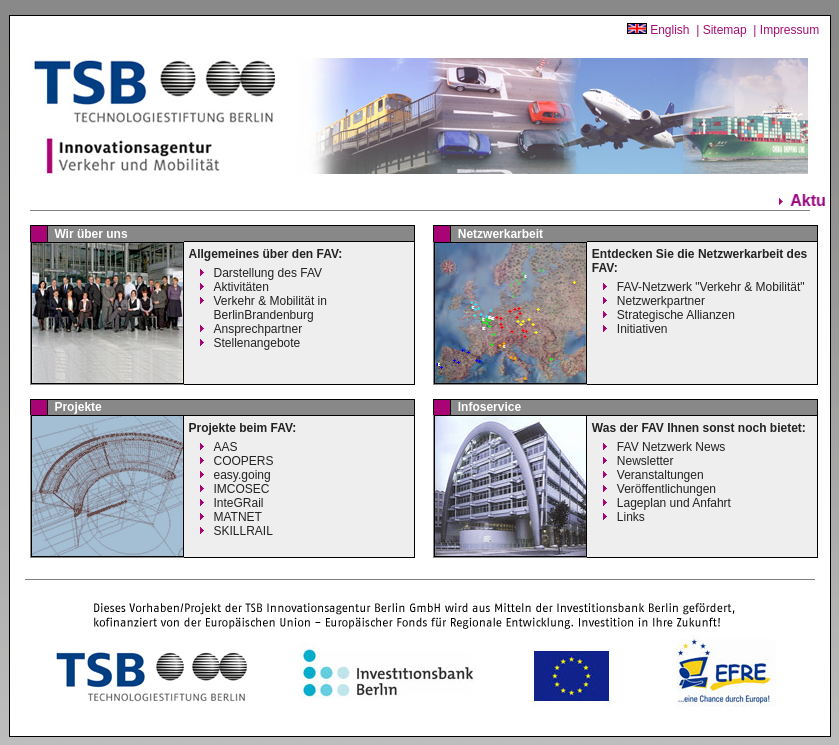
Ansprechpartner (258, 329)
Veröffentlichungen (666, 489)
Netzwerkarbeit (500, 234)
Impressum (789, 30)
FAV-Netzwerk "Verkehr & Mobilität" (711, 287)
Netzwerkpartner (661, 301)
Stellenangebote (257, 343)
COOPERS (244, 461)
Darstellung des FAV (268, 273)
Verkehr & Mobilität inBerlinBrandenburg (270, 308)
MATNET (238, 517)
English (669, 30)
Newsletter (645, 461)
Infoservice (489, 407)
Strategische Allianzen (676, 315)
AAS (226, 447)
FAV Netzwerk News (671, 447)
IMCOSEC (242, 489)
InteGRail (239, 503)
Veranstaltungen (660, 475)
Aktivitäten (241, 287)
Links (631, 517)
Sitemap (725, 30)
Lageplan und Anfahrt (674, 503)
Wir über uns (90, 234)
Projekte (77, 407)
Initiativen (642, 329)
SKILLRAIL (243, 531)
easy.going (242, 475)
